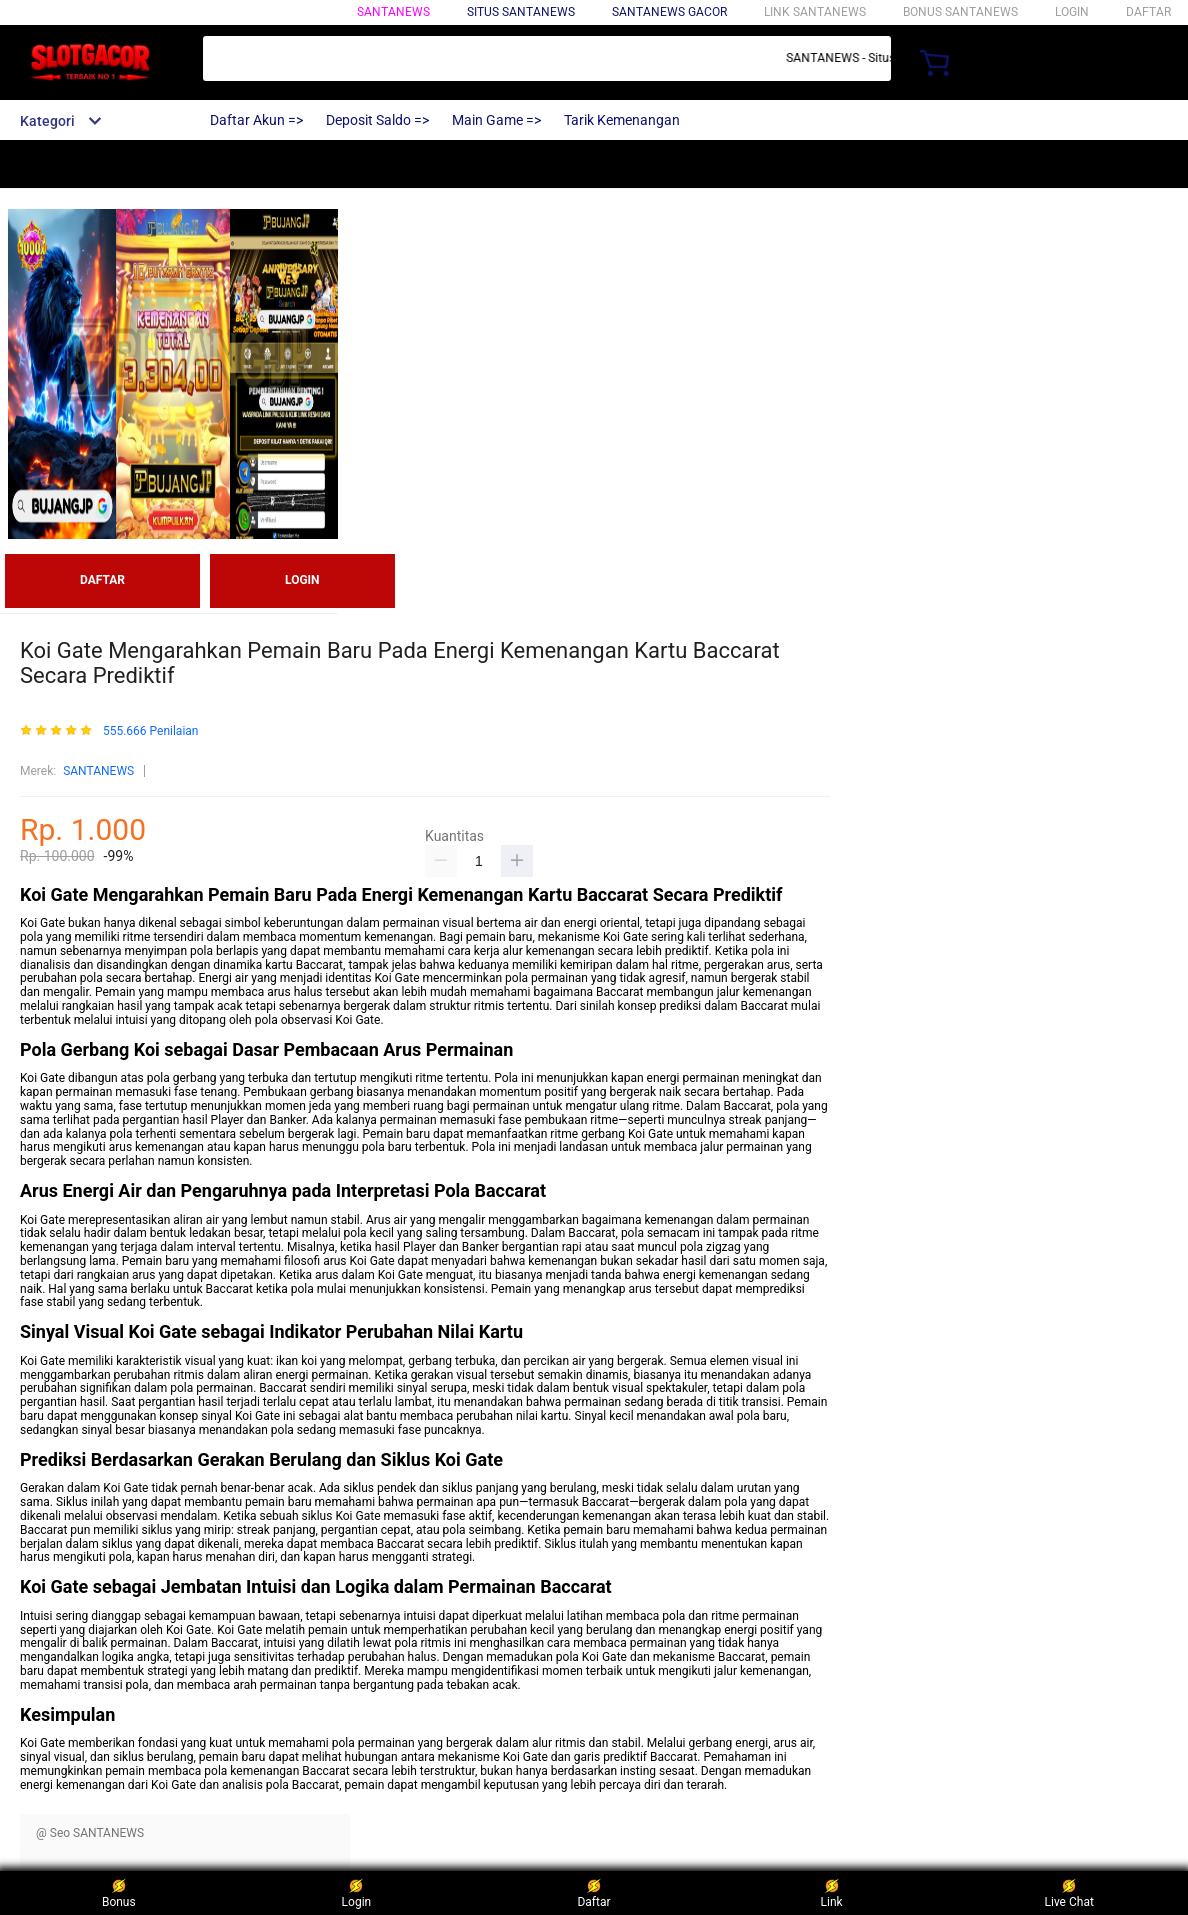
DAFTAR (1148, 12)
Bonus (119, 1892)
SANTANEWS (393, 12)
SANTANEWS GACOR (669, 12)
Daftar (593, 1892)
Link (832, 1892)
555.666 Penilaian (151, 731)
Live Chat (1069, 1892)
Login (357, 1892)
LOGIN (1072, 12)
